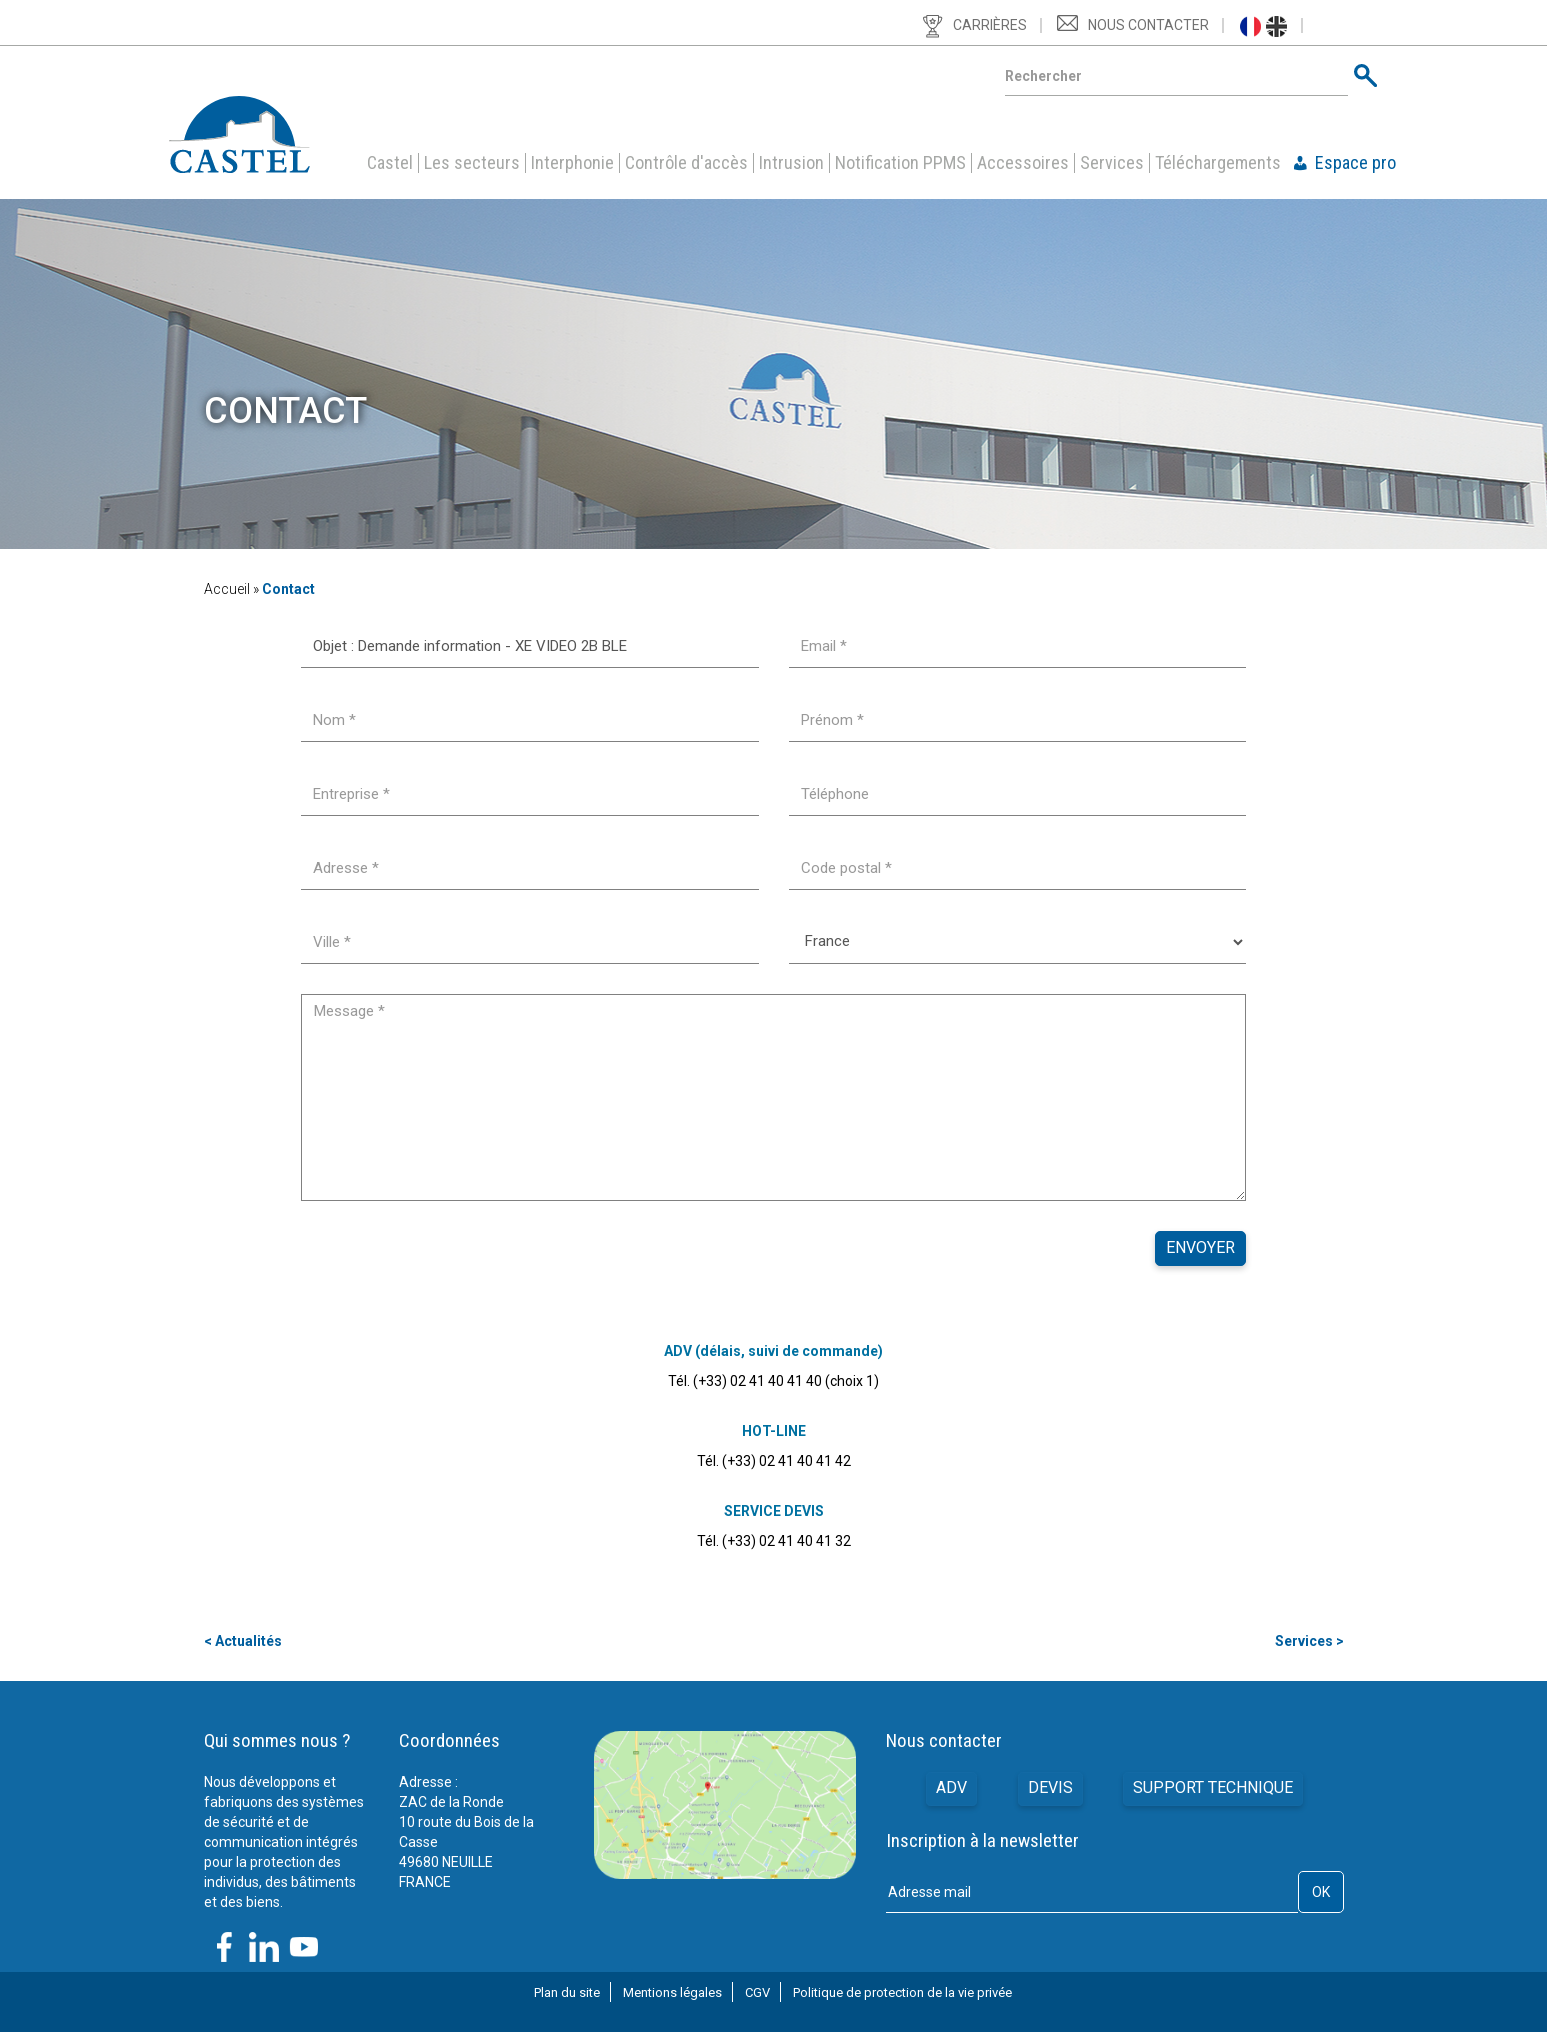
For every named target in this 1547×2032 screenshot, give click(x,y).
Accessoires (1023, 163)
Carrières (990, 25)
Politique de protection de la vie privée (902, 1992)
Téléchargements (1218, 163)
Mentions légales (672, 1992)
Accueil (227, 589)
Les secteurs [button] (472, 163)
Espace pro (1355, 163)
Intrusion (791, 163)
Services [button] (1112, 163)
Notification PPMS (900, 163)
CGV (757, 1992)
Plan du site (567, 1992)
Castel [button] (390, 163)
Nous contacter (1148, 25)
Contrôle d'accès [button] (686, 163)
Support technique (1214, 1788)
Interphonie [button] (572, 163)
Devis (1050, 1788)
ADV (951, 1788)
